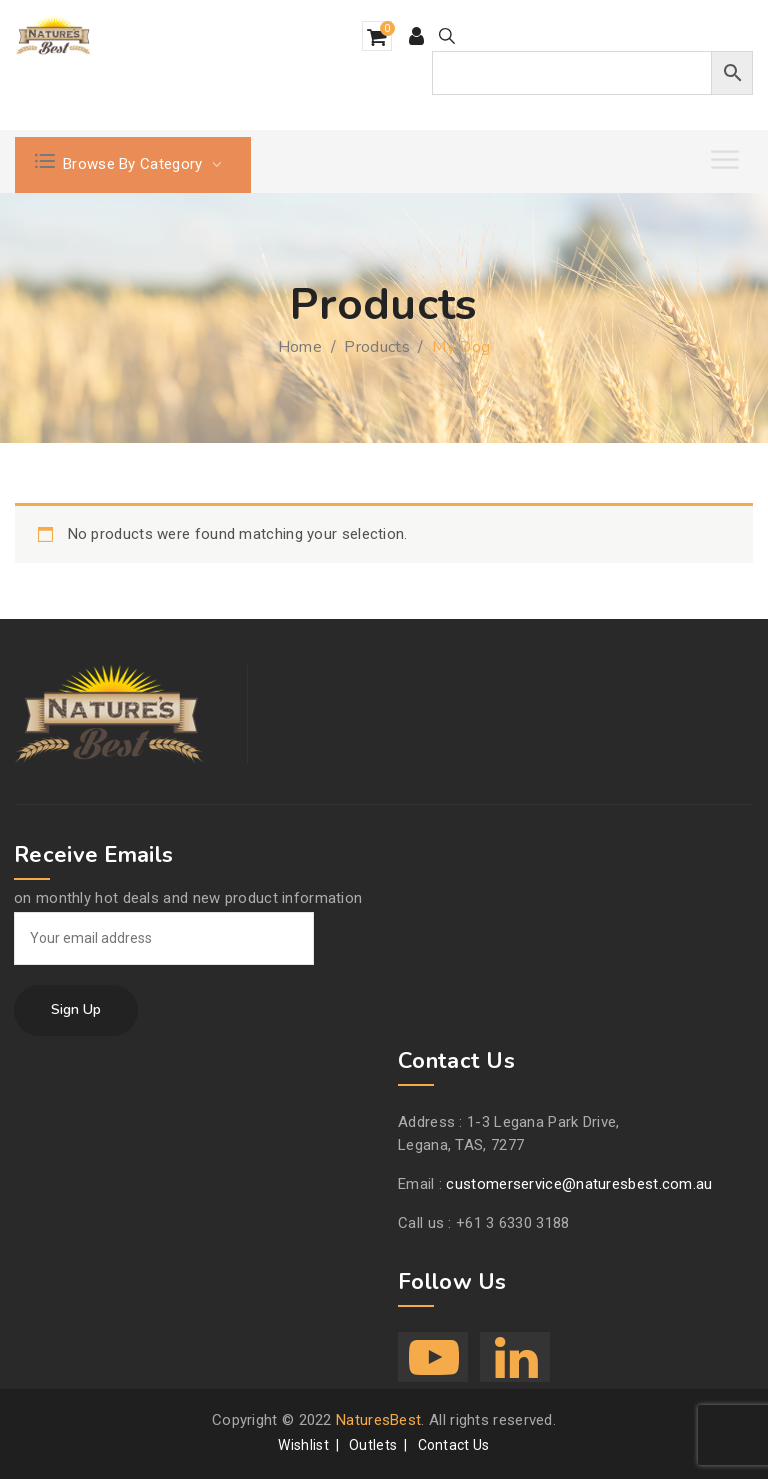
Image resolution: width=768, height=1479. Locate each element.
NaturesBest (378, 1420)
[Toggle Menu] (727, 159)
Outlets (373, 1445)
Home (300, 347)
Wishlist (303, 1445)
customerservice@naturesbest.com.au (579, 1184)
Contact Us (454, 1445)
